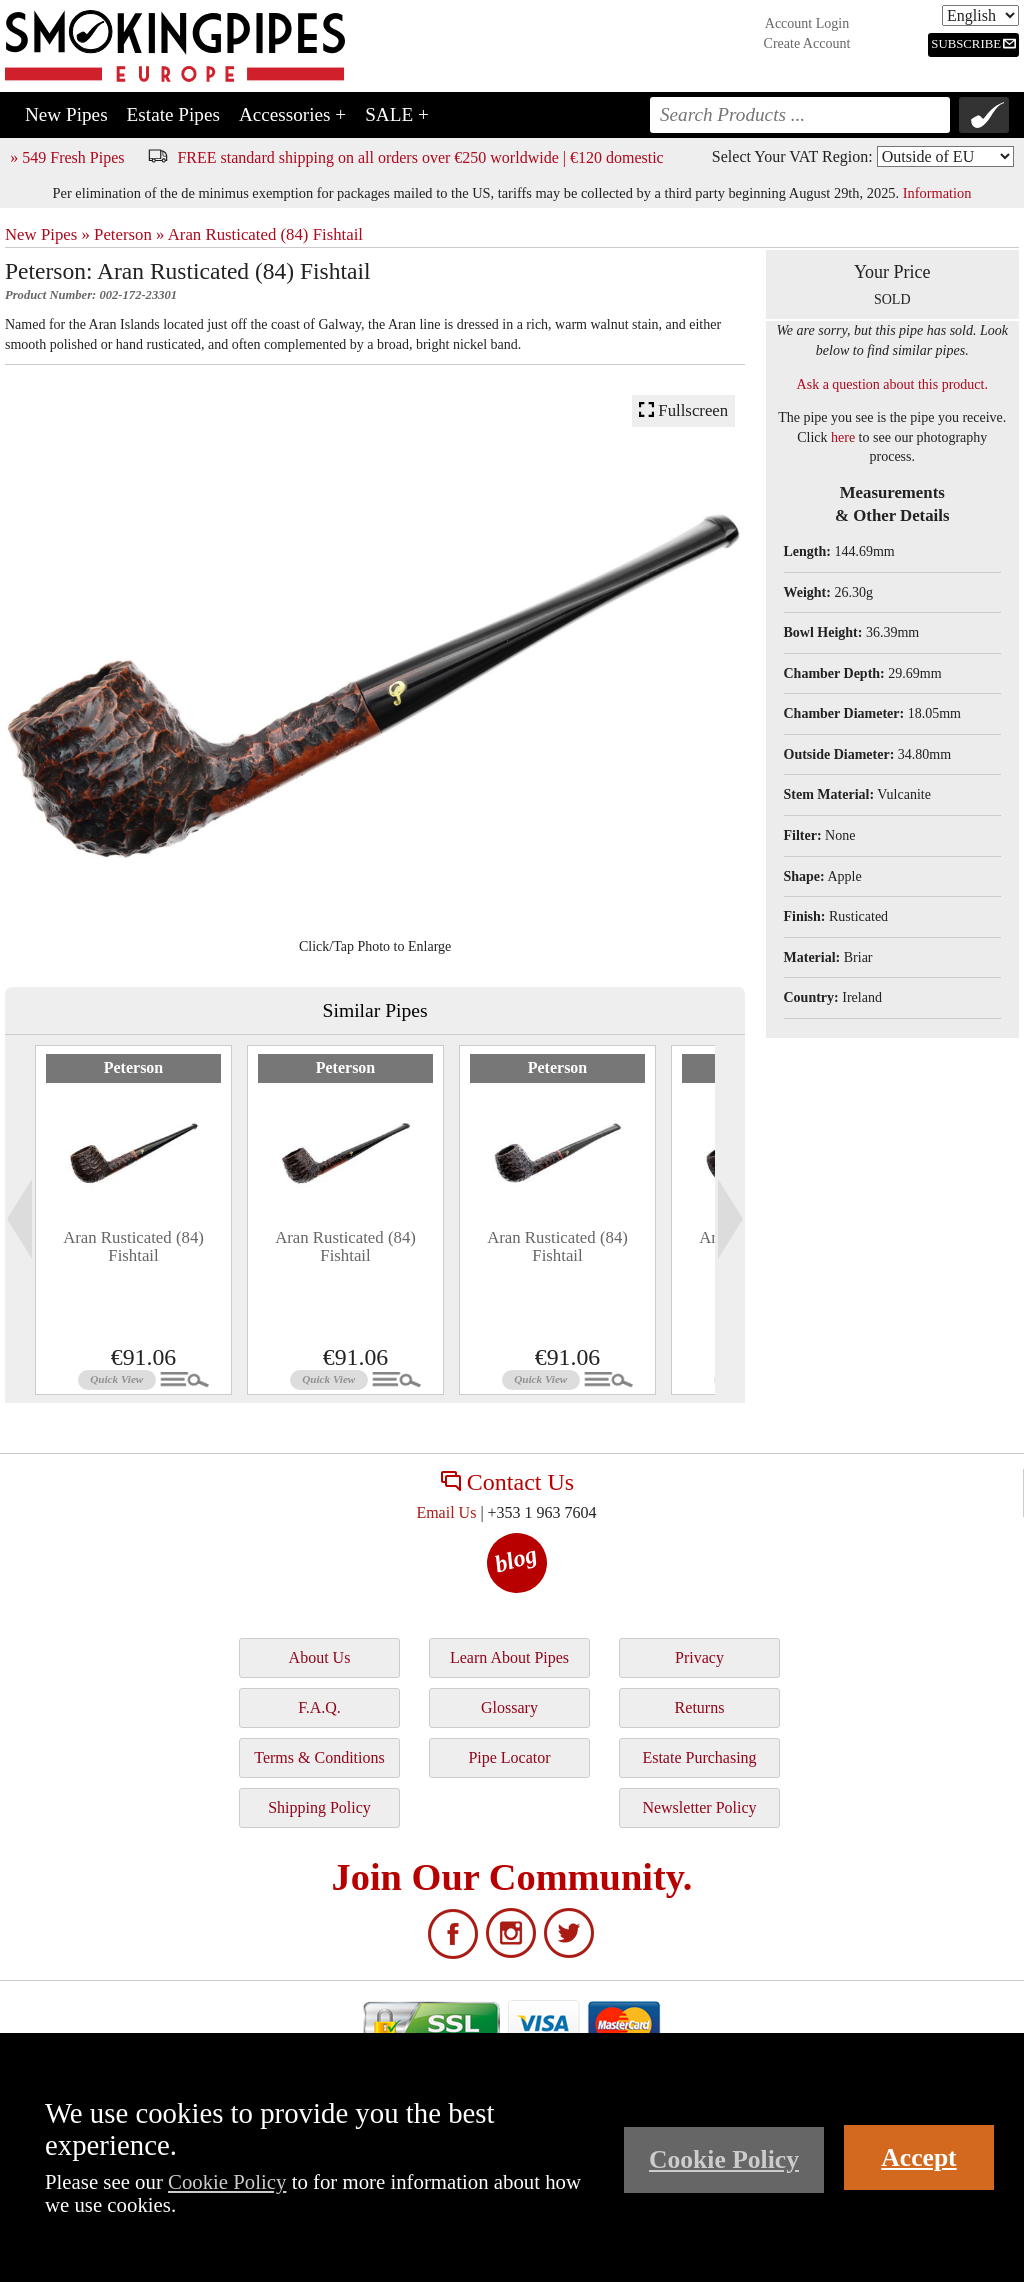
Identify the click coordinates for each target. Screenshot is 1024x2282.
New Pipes (66, 114)
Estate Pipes (173, 114)
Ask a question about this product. (892, 384)
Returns (700, 1707)
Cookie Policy (227, 2181)
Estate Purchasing (699, 1757)
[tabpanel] (133, 1220)
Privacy (699, 1657)
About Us (320, 1657)
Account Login (807, 23)
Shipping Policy (319, 1807)
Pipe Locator (509, 1757)
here (843, 437)
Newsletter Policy (699, 1807)
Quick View (116, 1379)
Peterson (134, 1067)
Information (937, 193)
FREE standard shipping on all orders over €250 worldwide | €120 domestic (420, 157)
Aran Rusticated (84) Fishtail (265, 234)
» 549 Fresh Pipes (67, 157)
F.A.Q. (319, 1707)
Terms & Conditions (319, 1757)
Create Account (807, 43)
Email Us (446, 1512)
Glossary (509, 1707)
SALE (397, 114)
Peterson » (129, 234)
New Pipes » (47, 234)
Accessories (292, 114)
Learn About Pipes (509, 1657)
